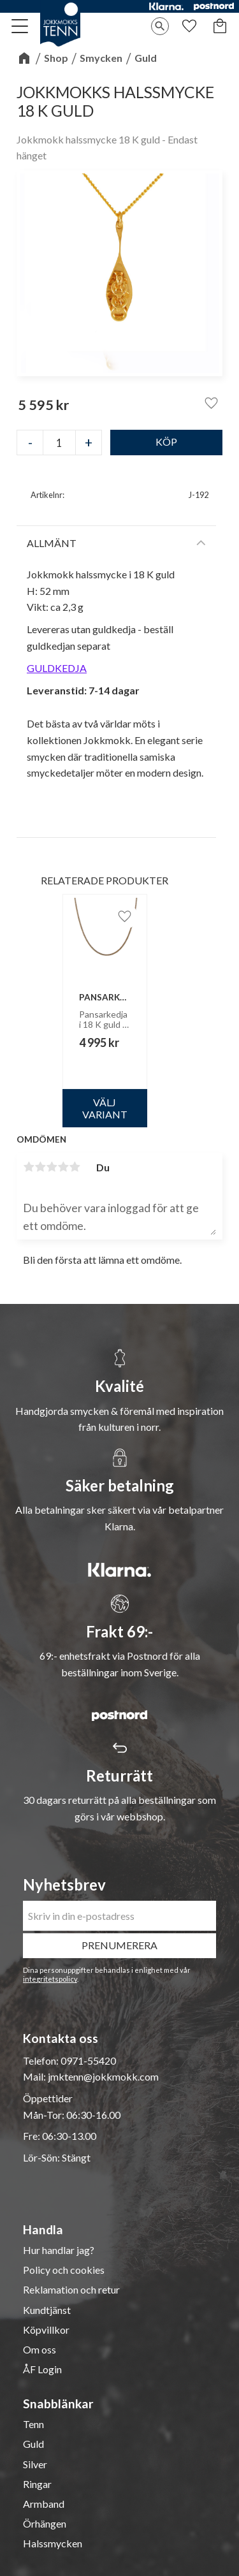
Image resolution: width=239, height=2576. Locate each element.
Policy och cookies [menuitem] (64, 2270)
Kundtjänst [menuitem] (47, 2310)
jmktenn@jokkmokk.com (103, 2076)
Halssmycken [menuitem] (52, 2543)
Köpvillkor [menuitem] (46, 2330)
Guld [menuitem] (33, 2444)
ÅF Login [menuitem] (42, 2369)
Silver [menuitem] (35, 2464)
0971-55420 (88, 2060)
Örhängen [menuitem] (44, 2523)
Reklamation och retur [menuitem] (71, 2289)
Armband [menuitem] (43, 2504)
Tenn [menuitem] (33, 2424)
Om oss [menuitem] (39, 2349)
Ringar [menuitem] (37, 2484)
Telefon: (42, 2060)
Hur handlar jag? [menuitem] (58, 2250)
